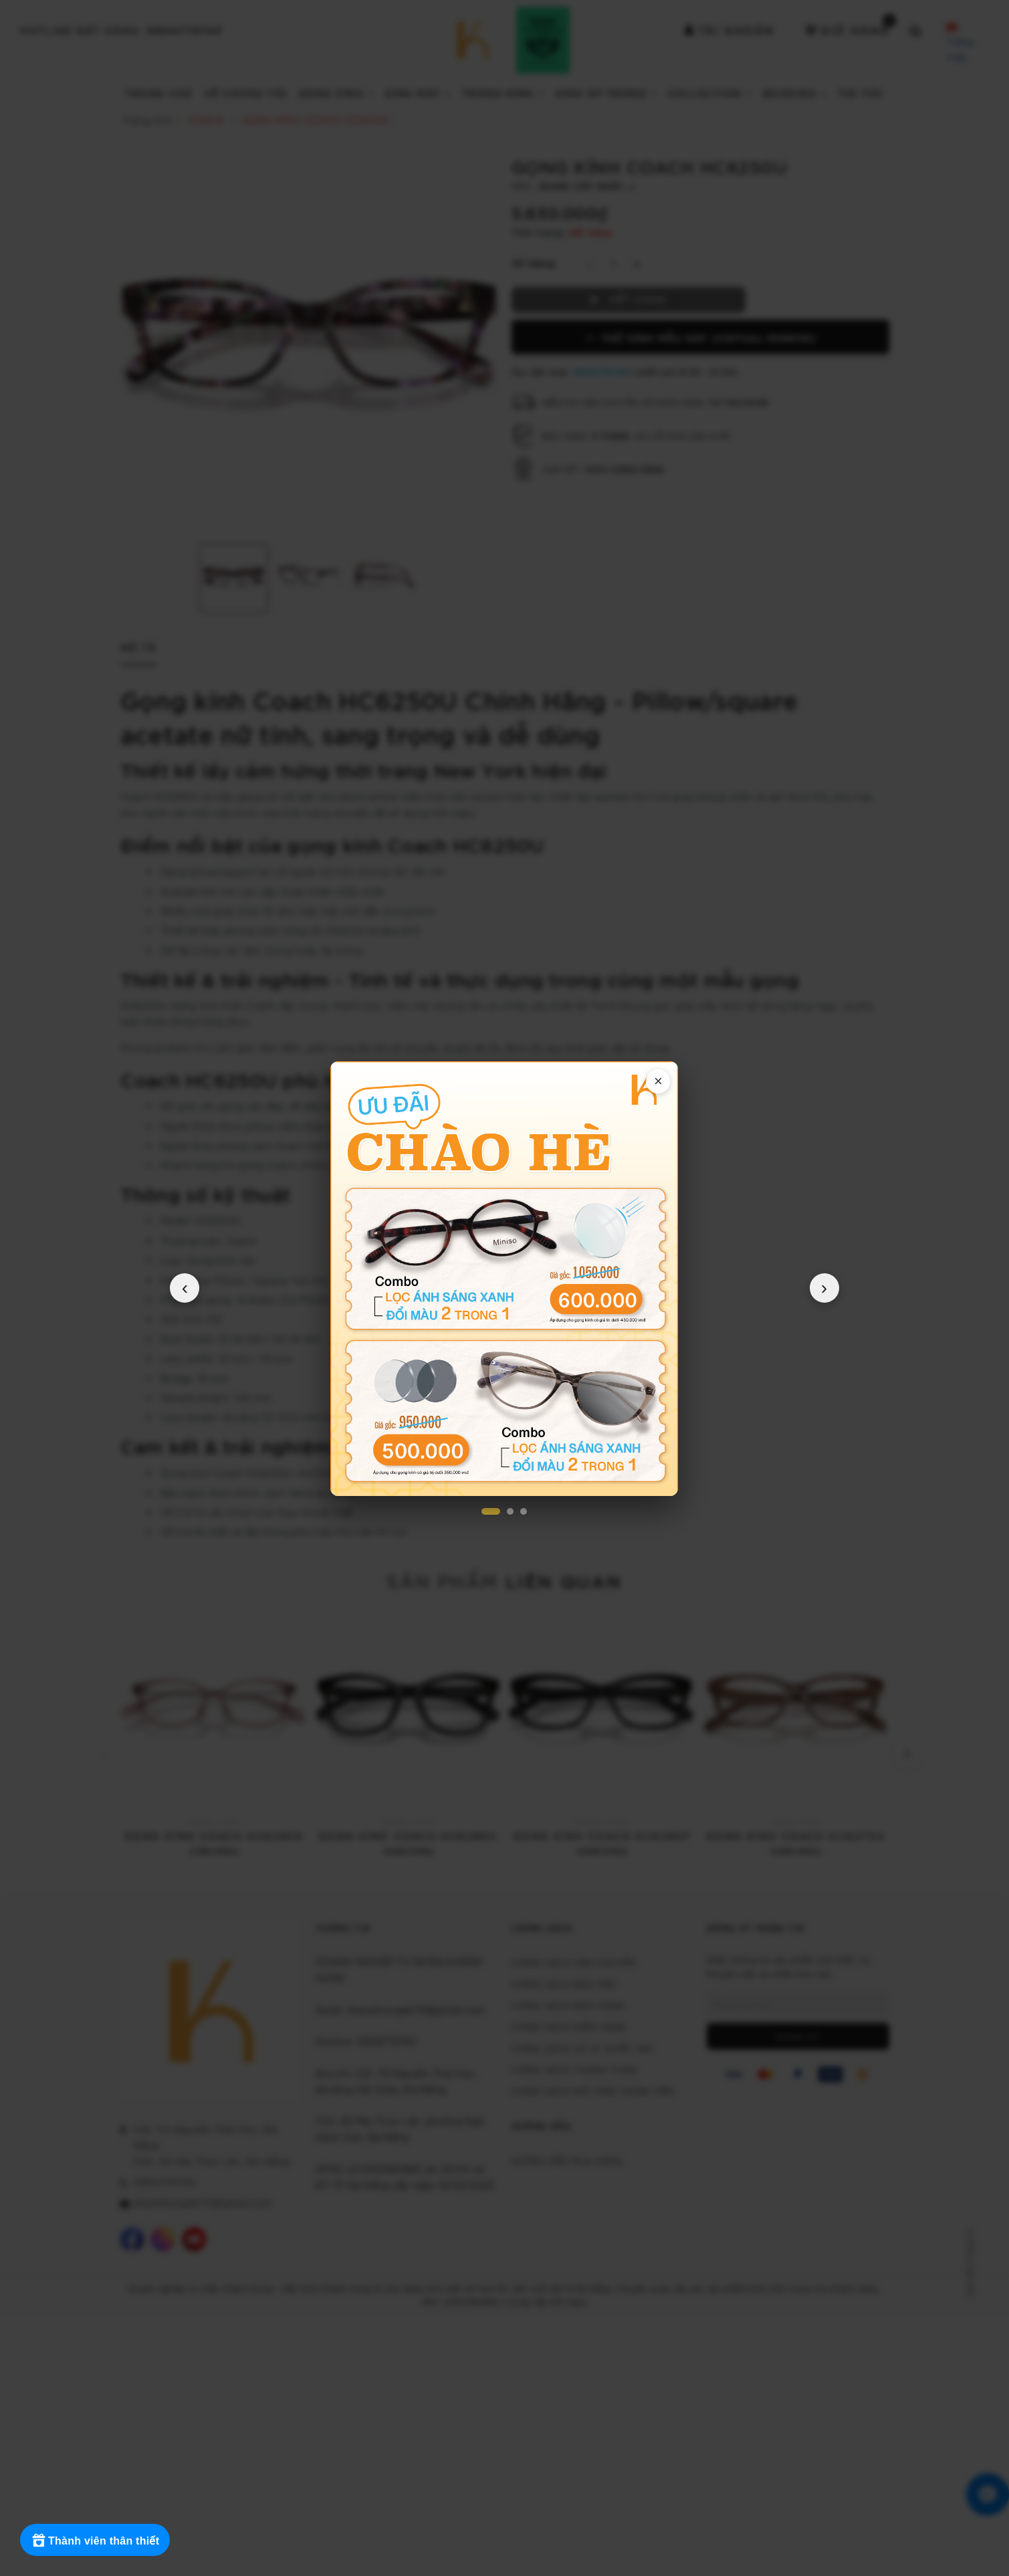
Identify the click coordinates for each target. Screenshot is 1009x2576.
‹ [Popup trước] (185, 1287)
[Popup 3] (523, 1511)
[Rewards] (95, 2540)
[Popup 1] (490, 1511)
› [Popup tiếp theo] (824, 1287)
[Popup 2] (510, 1511)
